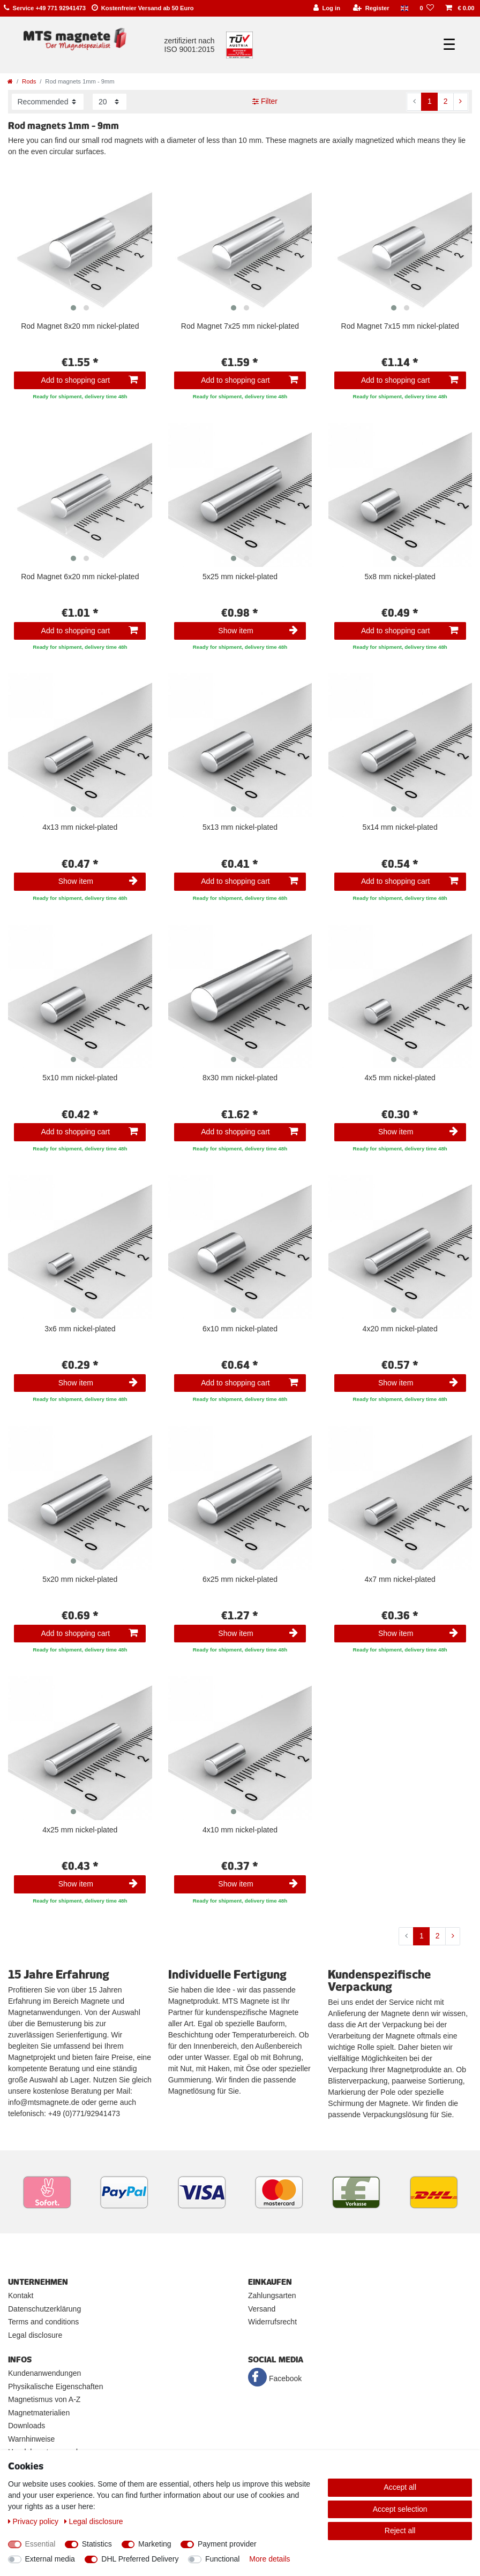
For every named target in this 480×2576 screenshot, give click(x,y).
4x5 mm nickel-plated (400, 1078)
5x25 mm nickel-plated (240, 577)
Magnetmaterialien (39, 2412)
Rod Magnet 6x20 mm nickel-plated (80, 577)
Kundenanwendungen (44, 2373)
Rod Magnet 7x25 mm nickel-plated (240, 326)
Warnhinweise (31, 2439)
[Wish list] (427, 8)
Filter (265, 101)
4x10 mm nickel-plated (240, 1830)
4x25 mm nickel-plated (79, 1830)
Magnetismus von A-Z (44, 2399)
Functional (222, 2559)
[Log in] (327, 8)
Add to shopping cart (89, 380)
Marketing (154, 2544)
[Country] (404, 8)
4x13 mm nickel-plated (79, 827)
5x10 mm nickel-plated (79, 1078)
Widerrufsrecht (272, 2321)
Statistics (97, 2544)
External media (50, 2559)
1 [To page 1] (430, 101)
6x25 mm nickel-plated (240, 1579)
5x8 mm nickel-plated (400, 577)
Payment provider (227, 2544)
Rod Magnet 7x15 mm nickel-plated (400, 326)
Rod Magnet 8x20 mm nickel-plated (80, 326)
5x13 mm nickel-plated (240, 827)
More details (269, 2559)
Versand (261, 2309)
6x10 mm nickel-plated (240, 1329)
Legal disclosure (35, 2335)
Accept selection (400, 2509)
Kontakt (20, 2295)
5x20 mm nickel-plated (79, 1579)
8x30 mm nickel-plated (240, 1078)
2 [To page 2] (446, 101)
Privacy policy (34, 2521)
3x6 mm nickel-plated (79, 1329)
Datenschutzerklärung (44, 2309)
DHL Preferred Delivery (139, 2559)
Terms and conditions (43, 2321)
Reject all (400, 2530)
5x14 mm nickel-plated (400, 827)
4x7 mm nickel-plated (400, 1579)
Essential (40, 2544)
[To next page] (460, 102)
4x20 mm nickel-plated (400, 1329)
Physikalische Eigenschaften (55, 2386)
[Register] (371, 8)
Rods (29, 81)
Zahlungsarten (272, 2295)
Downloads (26, 2425)
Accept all (400, 2487)
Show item (258, 630)
